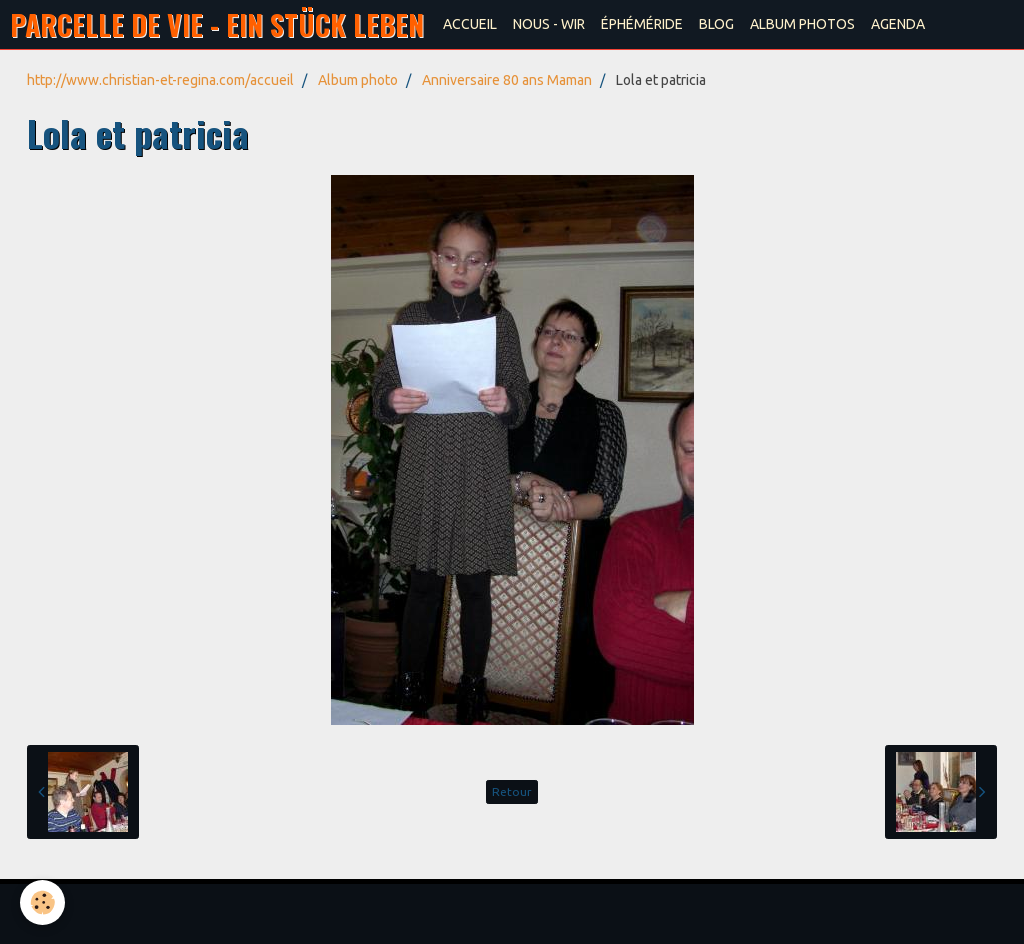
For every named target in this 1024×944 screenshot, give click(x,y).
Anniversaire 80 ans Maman (507, 80)
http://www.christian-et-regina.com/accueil (160, 80)
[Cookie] (42, 902)
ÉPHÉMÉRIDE (642, 24)
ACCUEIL (470, 24)
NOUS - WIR (549, 24)
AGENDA (898, 24)
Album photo (358, 80)
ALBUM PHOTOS (802, 24)
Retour (512, 791)
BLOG (716, 24)
